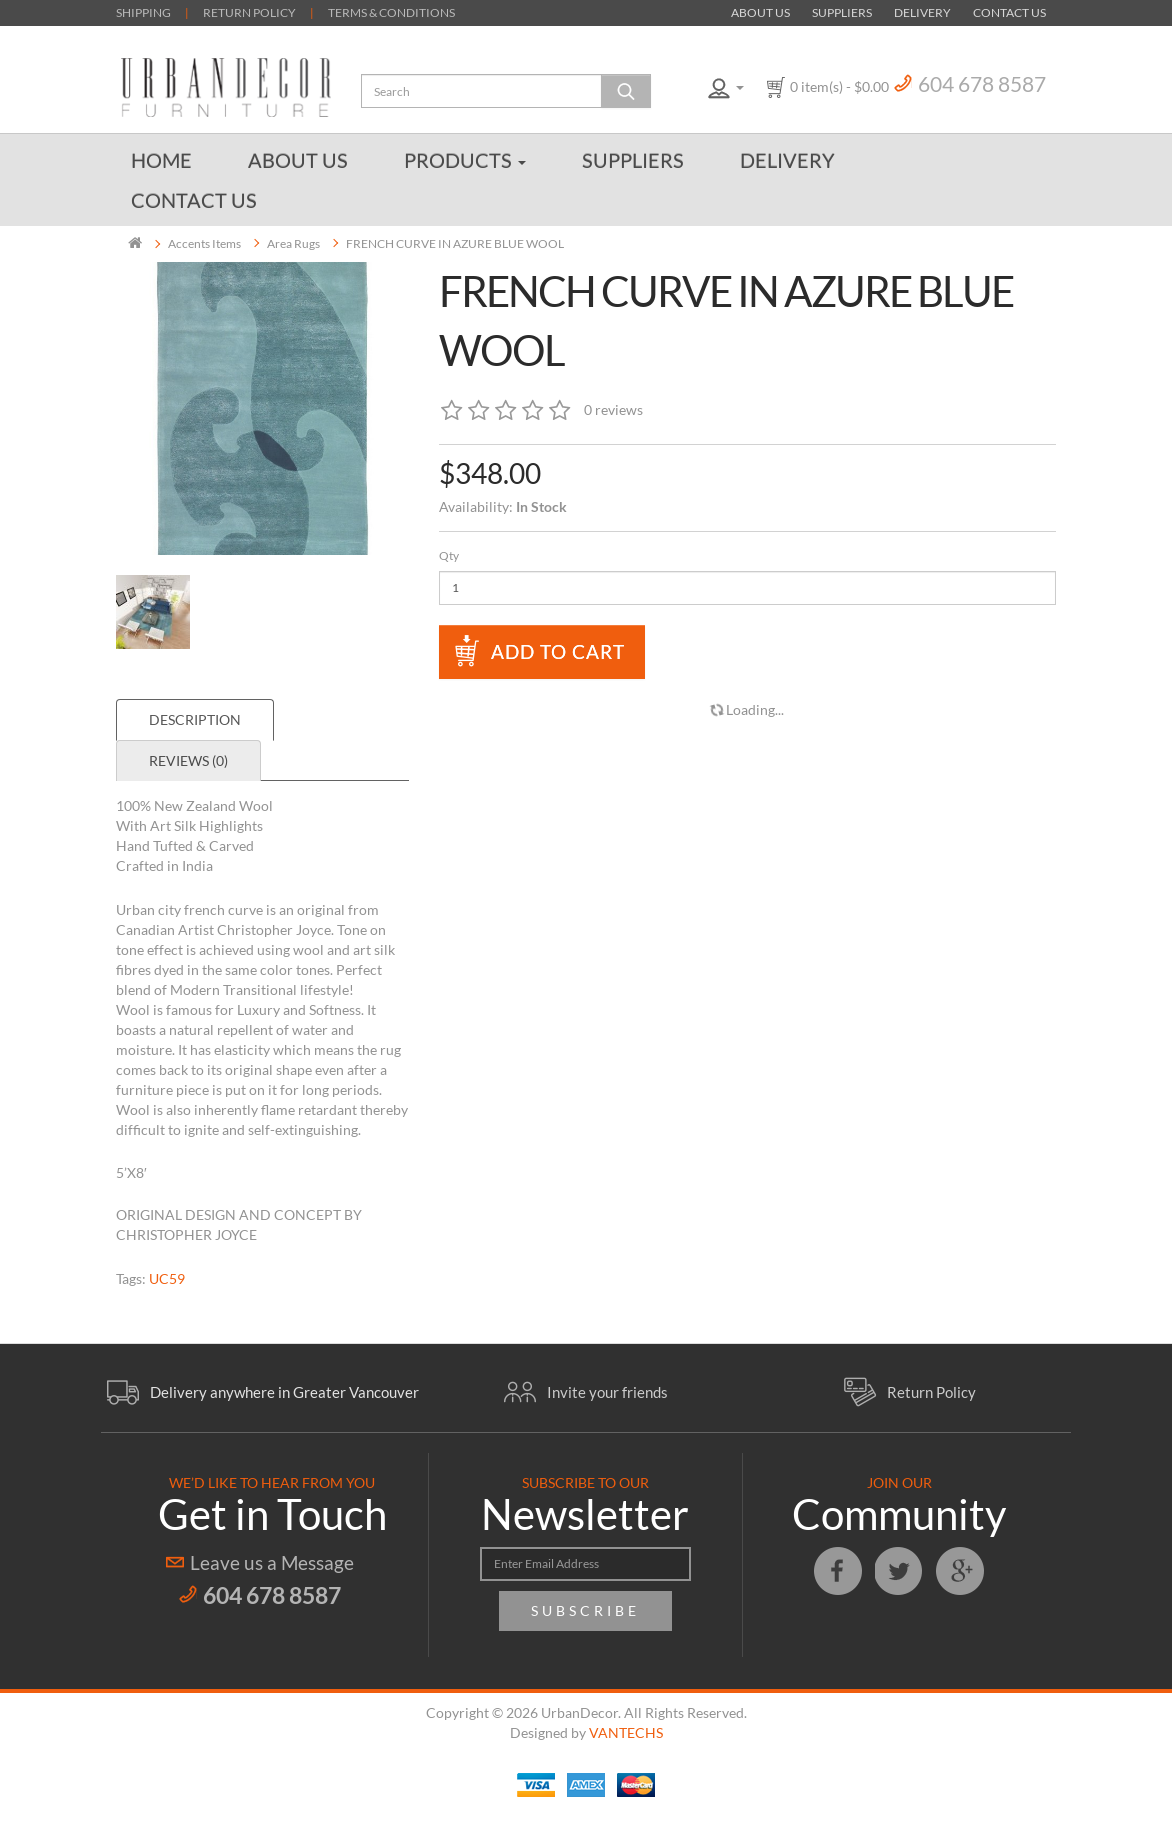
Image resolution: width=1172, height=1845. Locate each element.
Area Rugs (293, 243)
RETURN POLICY (249, 12)
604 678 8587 (982, 83)
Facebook (838, 1571)
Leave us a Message (272, 1562)
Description (195, 719)
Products (465, 160)
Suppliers (842, 12)
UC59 (167, 1278)
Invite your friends (607, 1392)
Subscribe (585, 1610)
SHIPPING (143, 12)
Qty (449, 555)
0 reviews (613, 409)
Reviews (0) (188, 760)
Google (960, 1571)
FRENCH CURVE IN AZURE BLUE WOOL (455, 243)
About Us (760, 12)
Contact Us (1009, 12)
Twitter (899, 1571)
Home (161, 160)
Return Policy (931, 1392)
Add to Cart (558, 651)
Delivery (922, 12)
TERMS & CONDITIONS (391, 12)
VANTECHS (626, 1732)
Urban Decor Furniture (226, 87)
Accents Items (204, 243)
